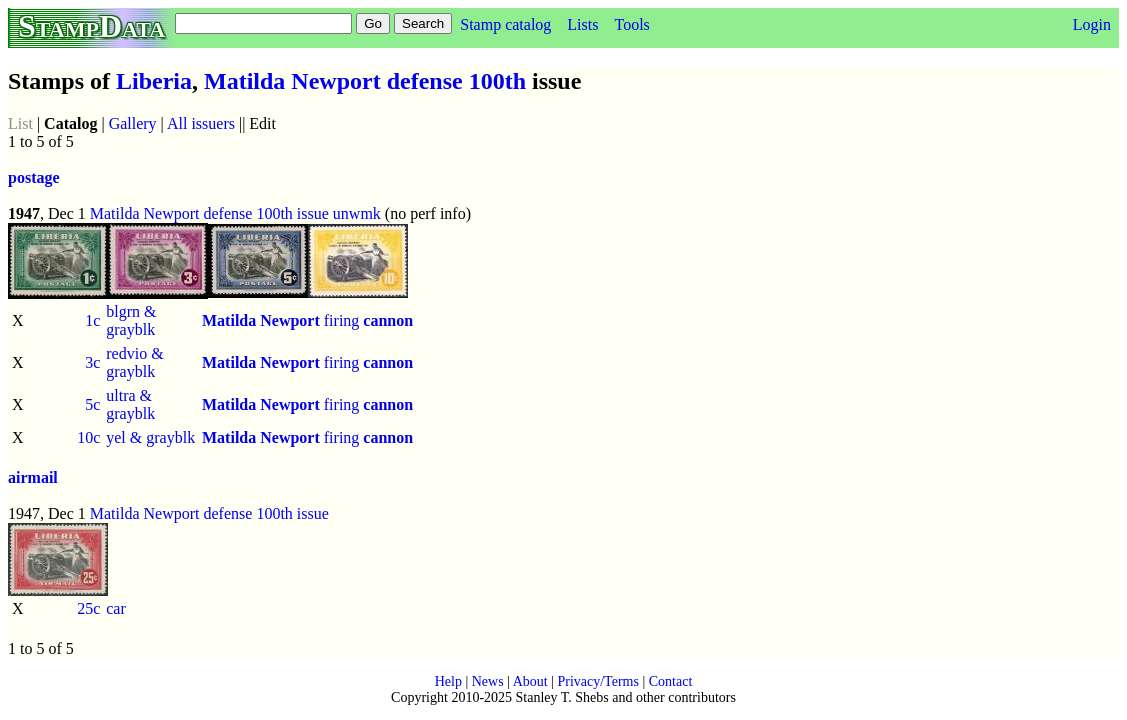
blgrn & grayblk (131, 320)
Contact (671, 681)
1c (92, 320)
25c (88, 608)
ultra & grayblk (130, 404)
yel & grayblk (150, 437)
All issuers (201, 123)
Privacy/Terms (597, 681)
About (530, 681)
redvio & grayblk (134, 362)
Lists (582, 24)
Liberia (154, 81)
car (116, 608)
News (488, 681)
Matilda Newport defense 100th (365, 81)
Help (448, 681)
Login (1092, 24)
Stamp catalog (505, 24)
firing (307, 320)
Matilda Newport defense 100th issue (209, 213)
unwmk (357, 213)
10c (88, 437)
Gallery (133, 123)
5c (92, 404)
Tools (631, 24)
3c (92, 362)
